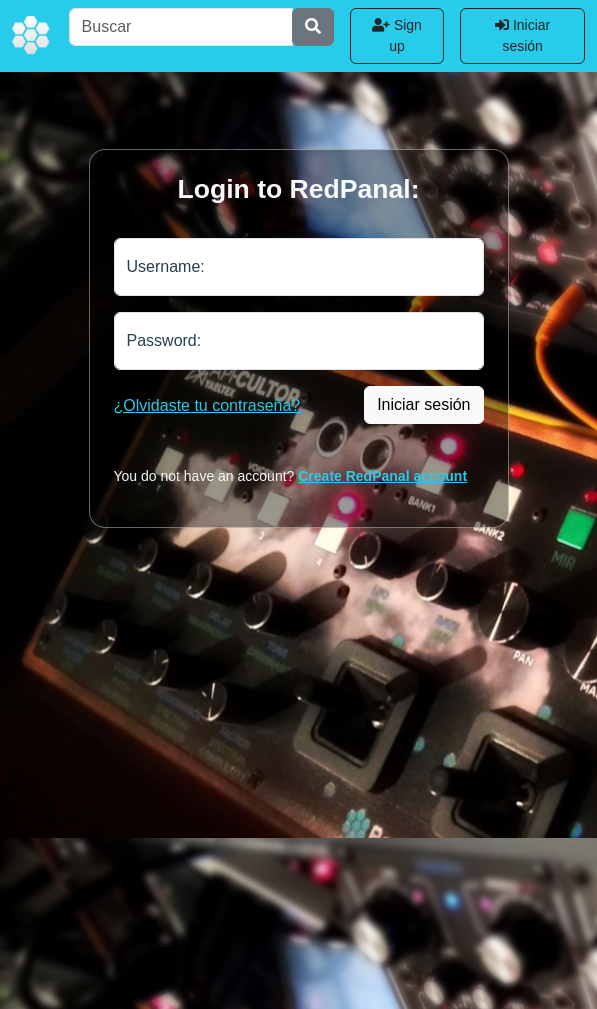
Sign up (397, 35)
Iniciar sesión (522, 35)
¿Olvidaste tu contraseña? (207, 405)
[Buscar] (181, 27)
